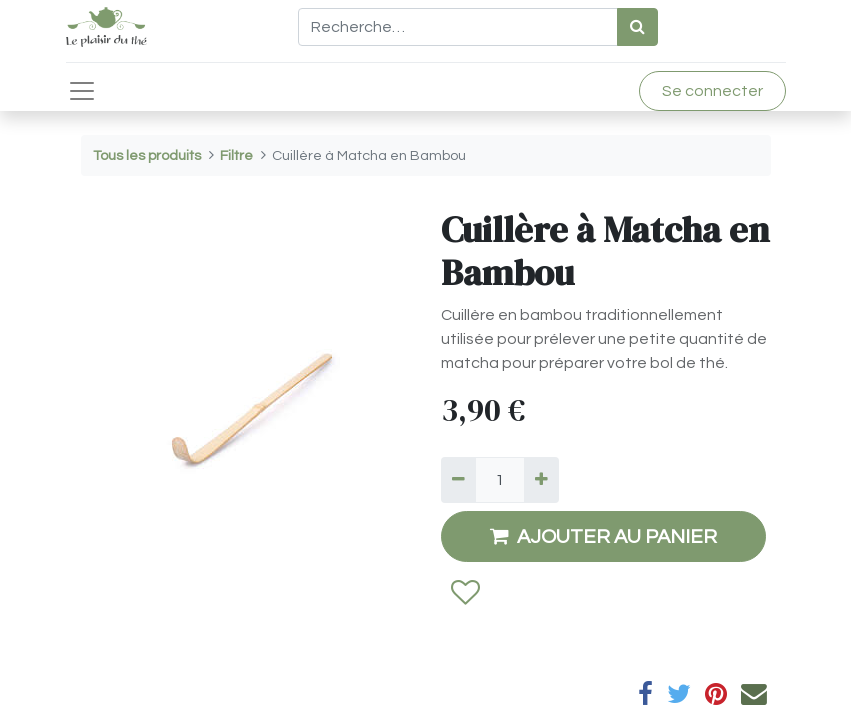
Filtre (236, 155)
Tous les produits (147, 155)
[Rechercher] (637, 27)
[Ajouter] (541, 480)
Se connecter (712, 91)
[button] (464, 594)
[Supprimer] (458, 480)
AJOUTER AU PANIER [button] (603, 536)
